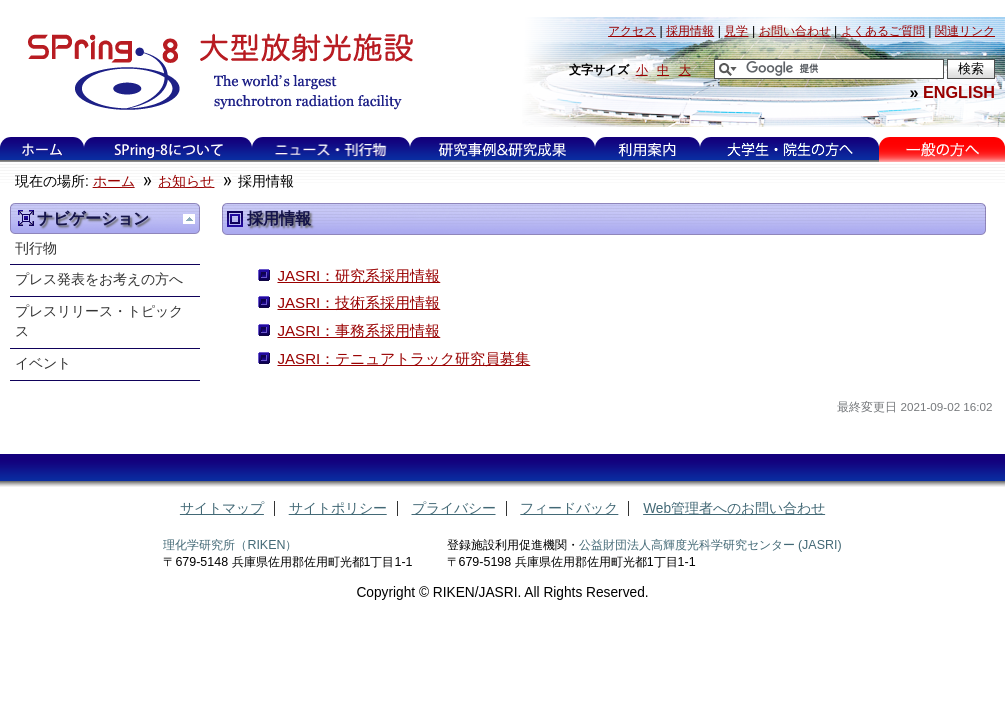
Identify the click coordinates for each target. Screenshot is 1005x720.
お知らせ (186, 181)
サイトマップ (222, 508)
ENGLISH (959, 92)
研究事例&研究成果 (502, 149)
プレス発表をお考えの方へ (99, 279)
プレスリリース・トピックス (99, 322)
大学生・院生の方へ (790, 149)
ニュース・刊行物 (331, 149)
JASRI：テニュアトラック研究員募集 (403, 358)
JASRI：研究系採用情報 (358, 275)
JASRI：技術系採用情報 (358, 302)
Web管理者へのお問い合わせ (734, 508)
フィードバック (569, 508)
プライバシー (454, 508)
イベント (43, 363)
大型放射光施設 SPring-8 (213, 72)
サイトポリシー (338, 508)
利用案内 (647, 149)
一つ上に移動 (189, 219)
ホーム (42, 149)
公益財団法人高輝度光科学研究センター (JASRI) (710, 545)
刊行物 (36, 248)
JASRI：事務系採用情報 (358, 330)
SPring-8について (168, 149)
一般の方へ (942, 149)
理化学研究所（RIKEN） (230, 545)
